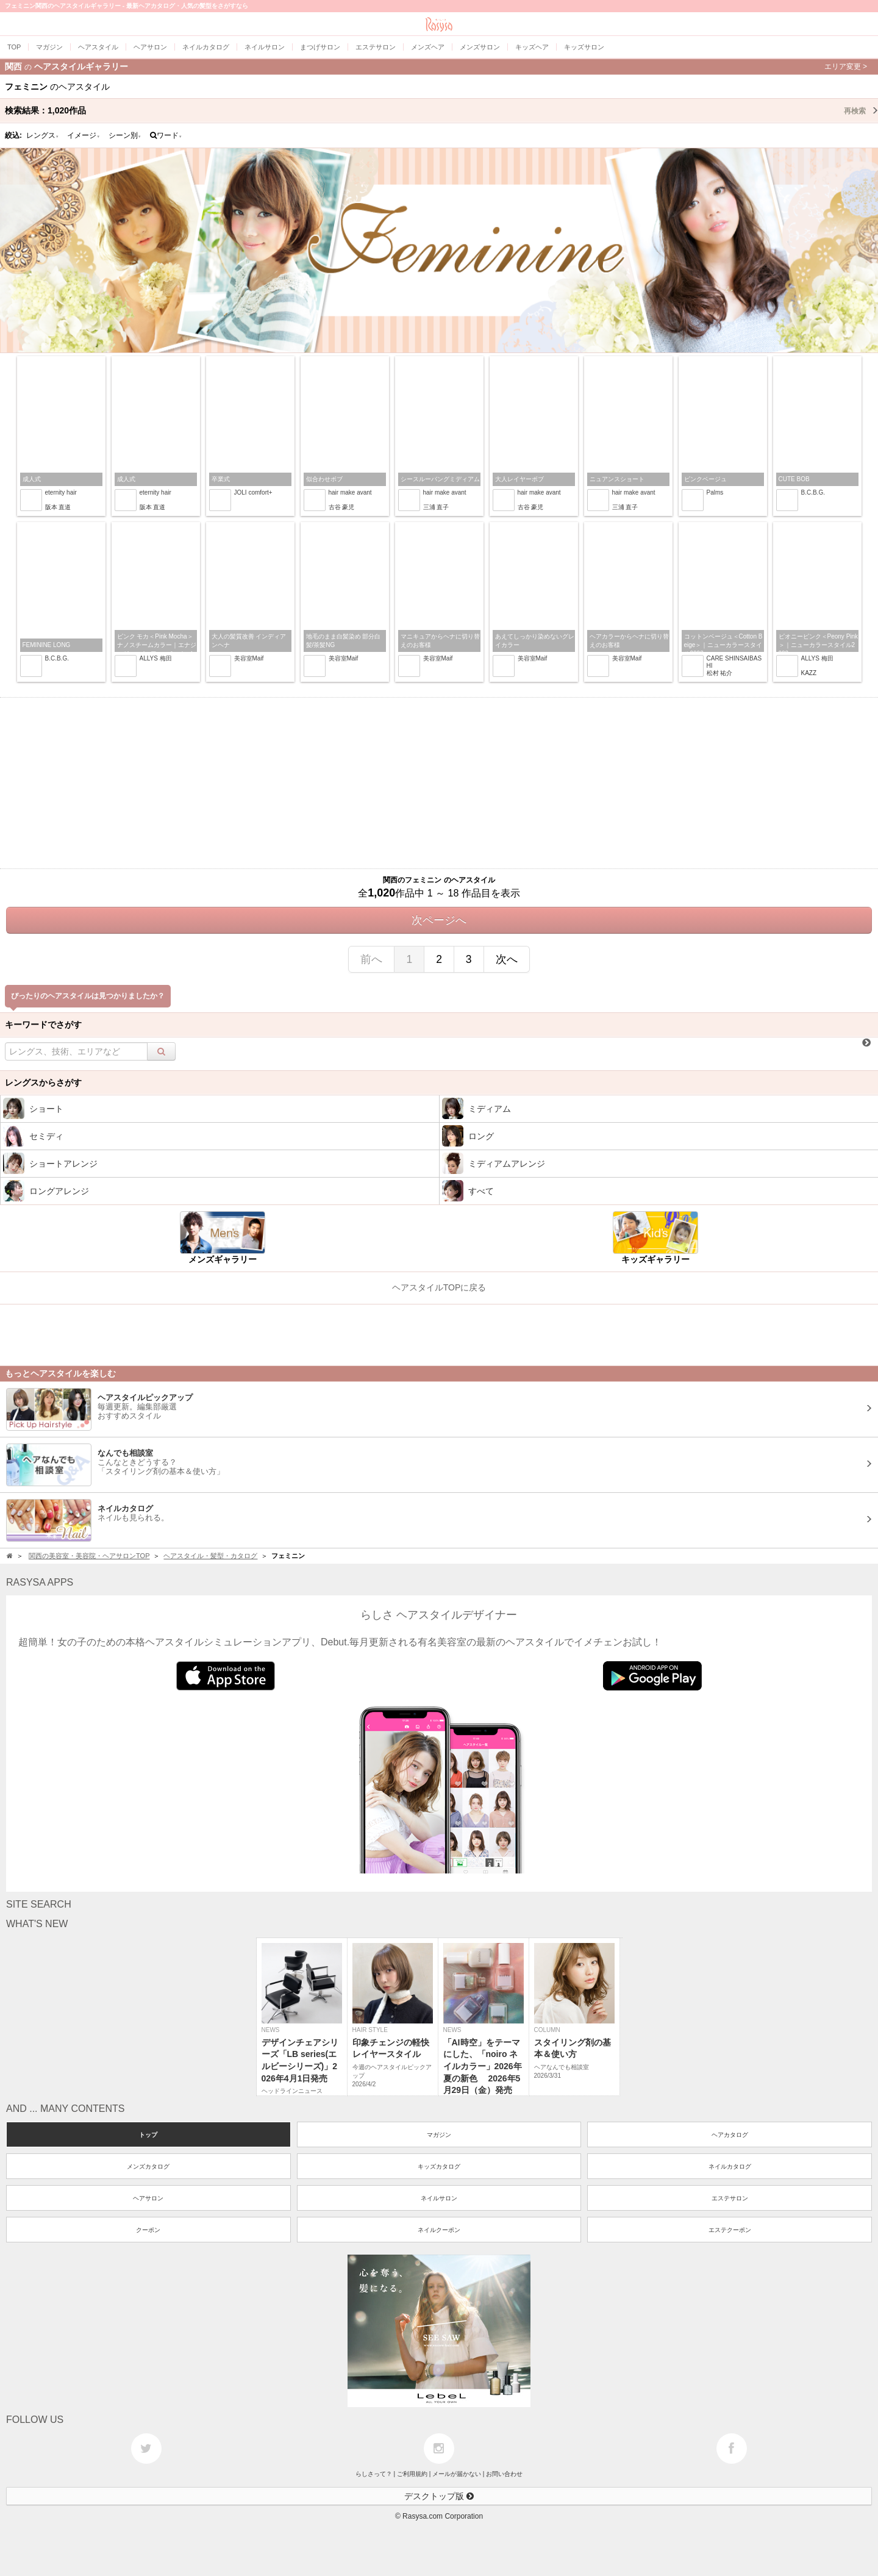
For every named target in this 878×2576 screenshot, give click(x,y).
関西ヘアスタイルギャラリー (436, 66)
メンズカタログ (148, 2166)
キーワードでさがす (43, 1024)
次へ (507, 959)
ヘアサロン (148, 2198)
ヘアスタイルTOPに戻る (439, 1287)
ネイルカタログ (729, 2166)
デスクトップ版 (439, 2496)
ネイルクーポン (439, 2230)
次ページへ (439, 920)
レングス (42, 135)
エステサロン (730, 2198)
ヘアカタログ (730, 2134)
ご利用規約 (412, 2473)
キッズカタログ (439, 2166)
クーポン (148, 2230)
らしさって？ (373, 2473)
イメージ (83, 135)
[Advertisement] (439, 783)
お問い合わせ (504, 2473)
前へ (371, 959)
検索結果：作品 (441, 110)
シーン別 (125, 135)
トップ (148, 2134)
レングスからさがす (43, 1082)
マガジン (439, 2134)
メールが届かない (456, 2473)
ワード (166, 135)
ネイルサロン (439, 2198)
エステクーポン (729, 2230)
